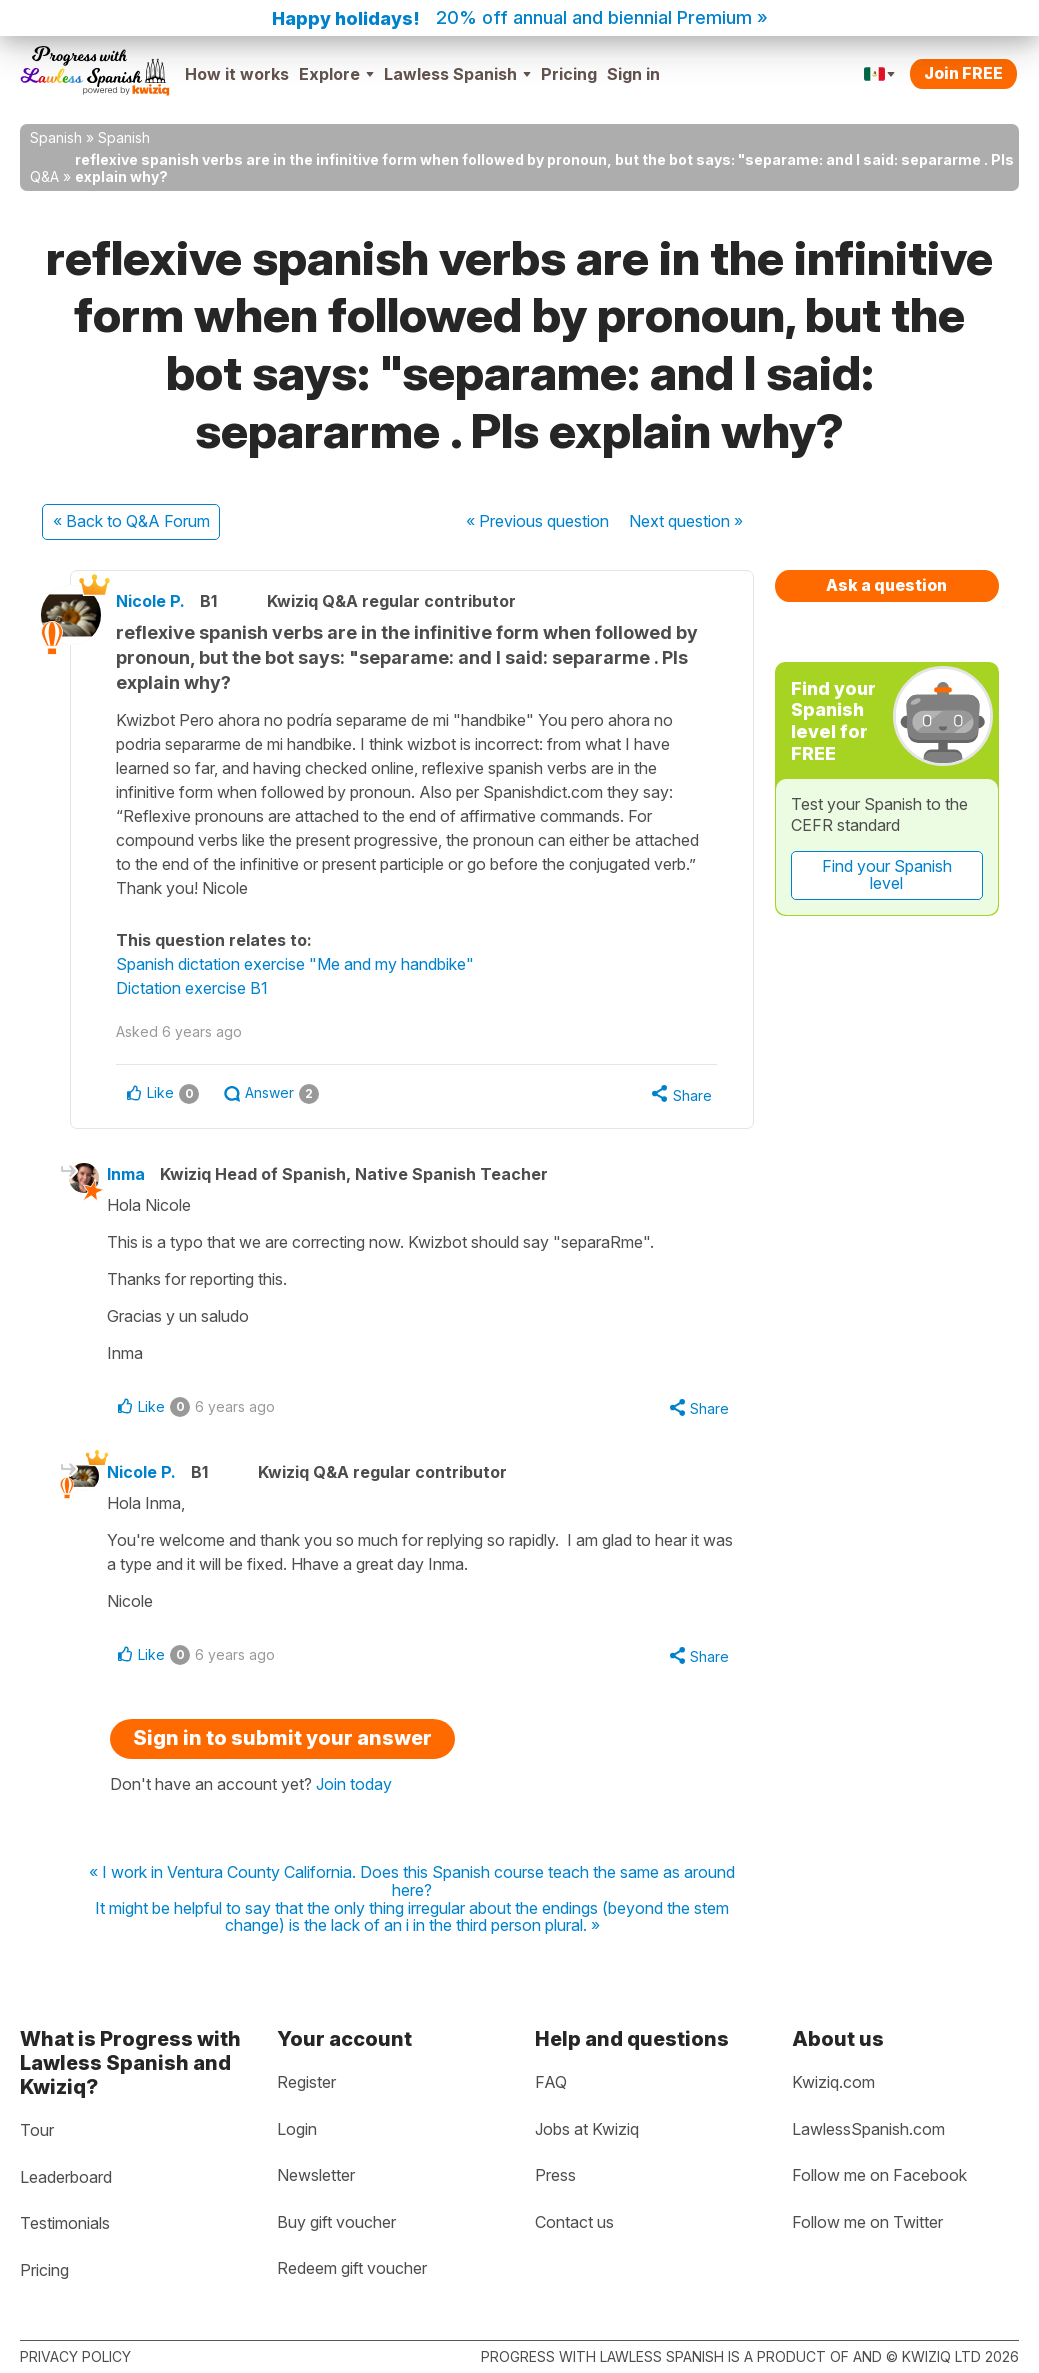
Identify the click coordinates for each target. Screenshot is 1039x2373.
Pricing (569, 74)
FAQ (551, 2082)
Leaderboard (66, 2177)
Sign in (633, 74)
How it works (237, 74)
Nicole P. (155, 601)
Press (555, 2175)
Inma (130, 1175)
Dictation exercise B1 (197, 988)
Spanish (56, 137)
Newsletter (316, 2175)
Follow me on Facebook (879, 2175)
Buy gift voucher (336, 2222)
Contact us (574, 2222)
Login (297, 2129)
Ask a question (886, 585)
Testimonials (65, 2223)
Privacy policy (75, 2356)
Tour (37, 2130)
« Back (131, 521)
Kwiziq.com (833, 2082)
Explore (336, 74)
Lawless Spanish (457, 74)
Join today (354, 1786)
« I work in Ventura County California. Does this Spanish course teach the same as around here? (412, 1883)
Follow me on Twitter (867, 2222)
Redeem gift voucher (352, 2268)
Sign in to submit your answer (282, 1740)
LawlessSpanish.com (868, 2129)
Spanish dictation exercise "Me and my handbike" (300, 964)
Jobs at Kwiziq (587, 2129)
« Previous (537, 521)
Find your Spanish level (887, 875)
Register (306, 2082)
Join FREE (963, 73)
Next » (686, 521)
